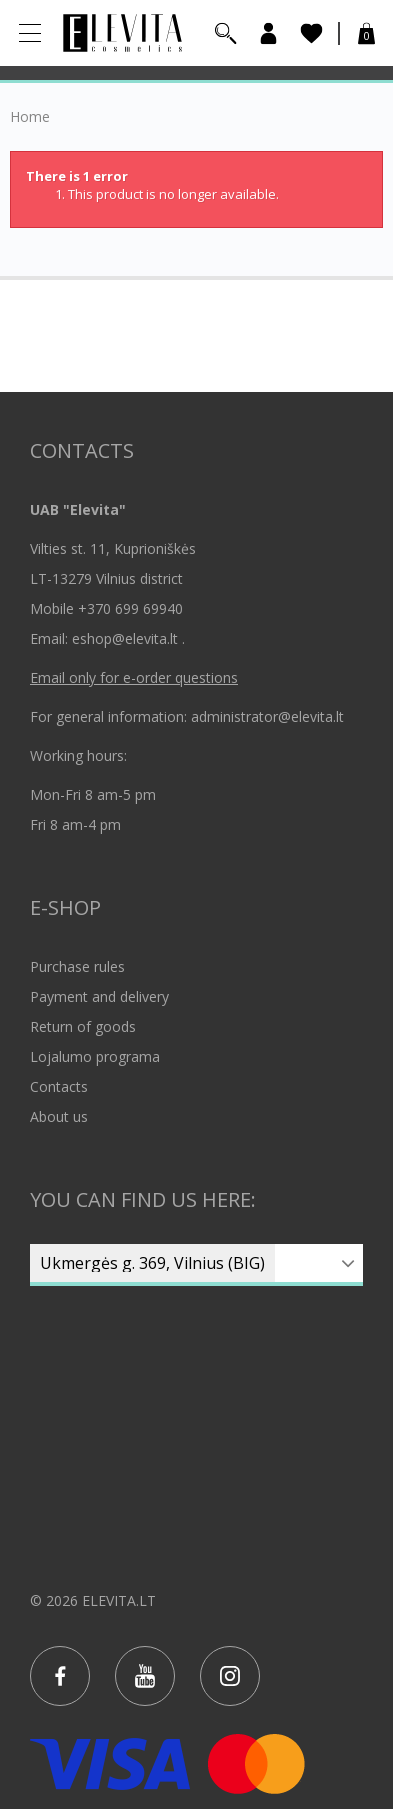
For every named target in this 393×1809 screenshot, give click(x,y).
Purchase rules (77, 966)
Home (30, 117)
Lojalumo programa (95, 1056)
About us (59, 1116)
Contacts (59, 1086)
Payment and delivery (99, 996)
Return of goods (83, 1026)
